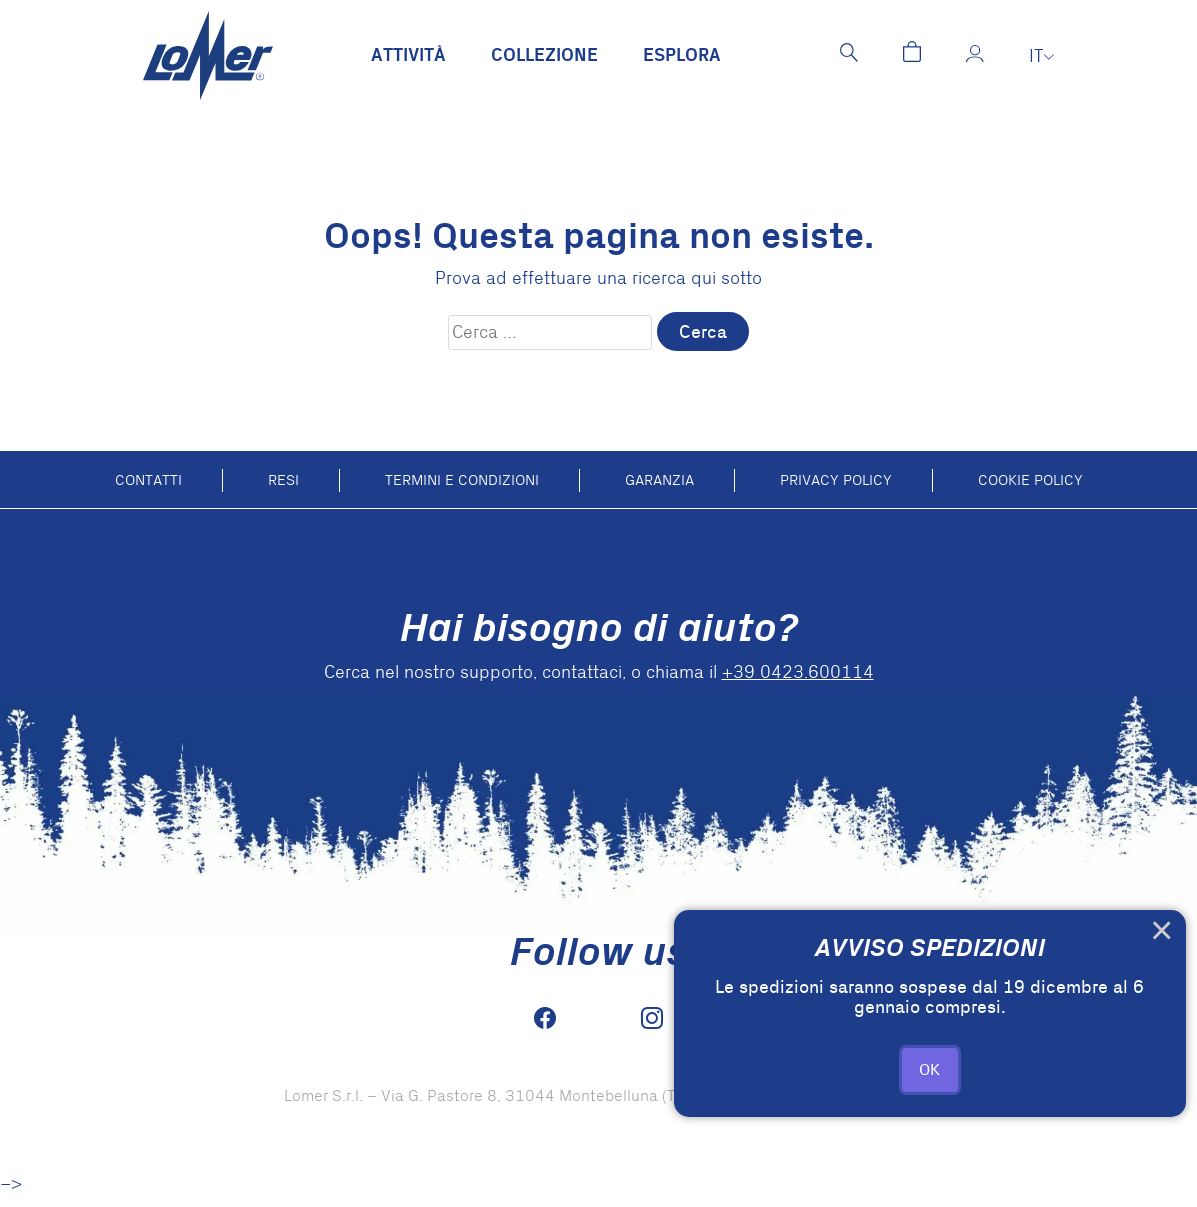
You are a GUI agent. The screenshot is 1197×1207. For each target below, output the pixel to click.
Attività (408, 55)
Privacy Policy (836, 480)
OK (929, 1070)
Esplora (682, 55)
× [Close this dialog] (1162, 934)
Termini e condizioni (462, 480)
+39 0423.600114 (798, 672)
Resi (283, 480)
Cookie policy (1030, 480)
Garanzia (659, 480)
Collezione (544, 55)
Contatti (148, 480)
